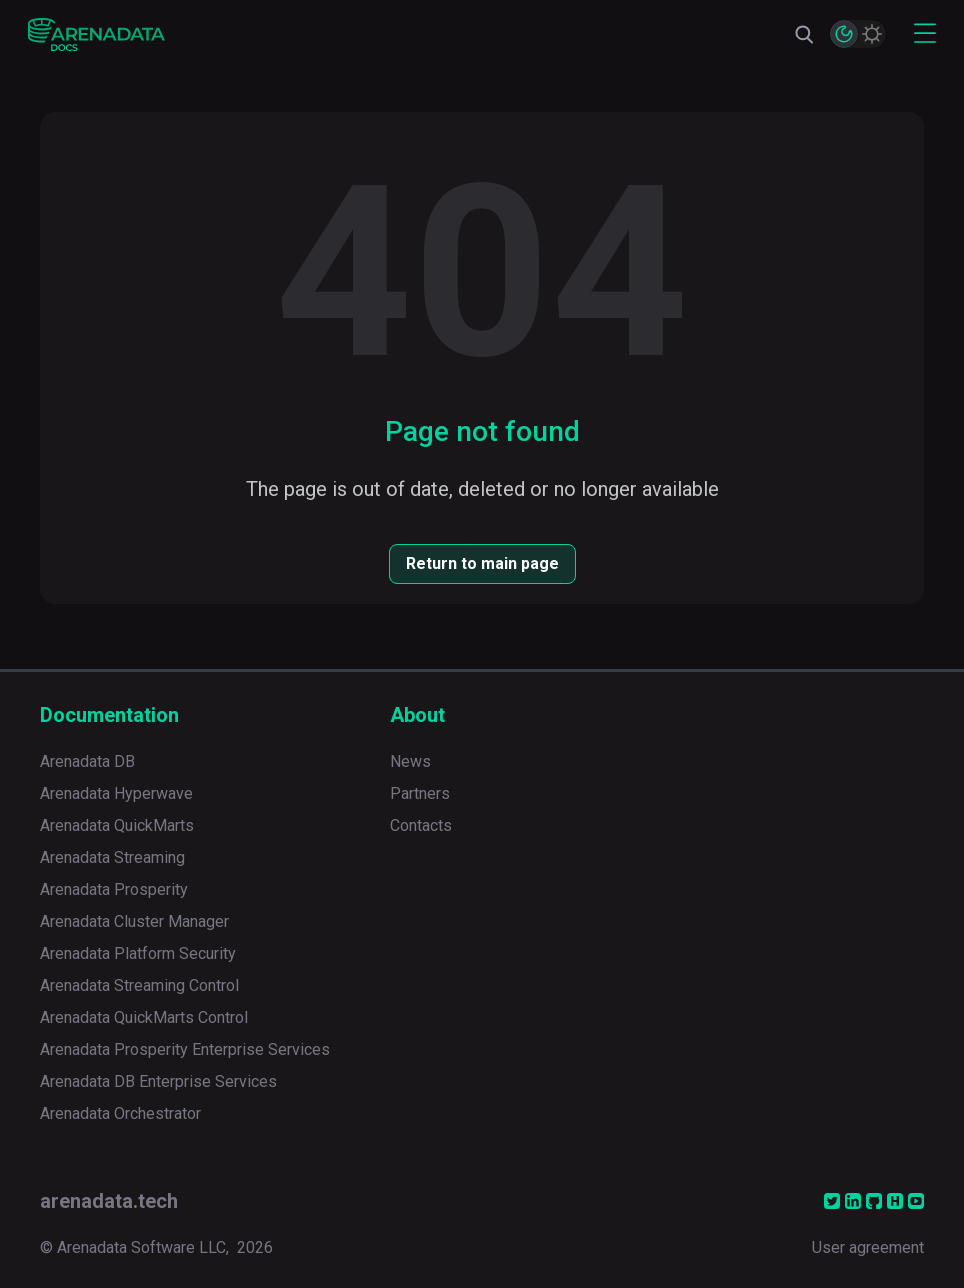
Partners (420, 793)
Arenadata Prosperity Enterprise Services (185, 1049)
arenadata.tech (109, 1201)
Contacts (421, 825)
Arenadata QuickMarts (117, 825)
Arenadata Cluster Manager (134, 921)
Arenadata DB (87, 761)
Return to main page (482, 563)
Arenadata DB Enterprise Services (158, 1081)
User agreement (868, 1247)
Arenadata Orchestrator (120, 1113)
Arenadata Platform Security (138, 953)
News (410, 761)
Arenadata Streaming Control (139, 985)
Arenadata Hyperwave (116, 793)
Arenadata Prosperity (114, 889)
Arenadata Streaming (112, 857)
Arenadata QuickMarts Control (144, 1017)
